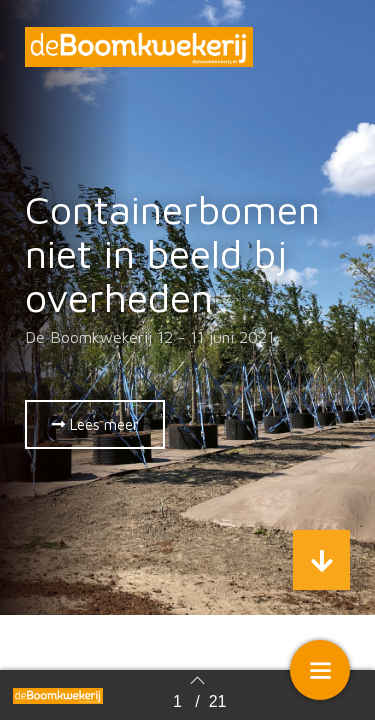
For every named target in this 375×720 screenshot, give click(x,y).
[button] (95, 424)
